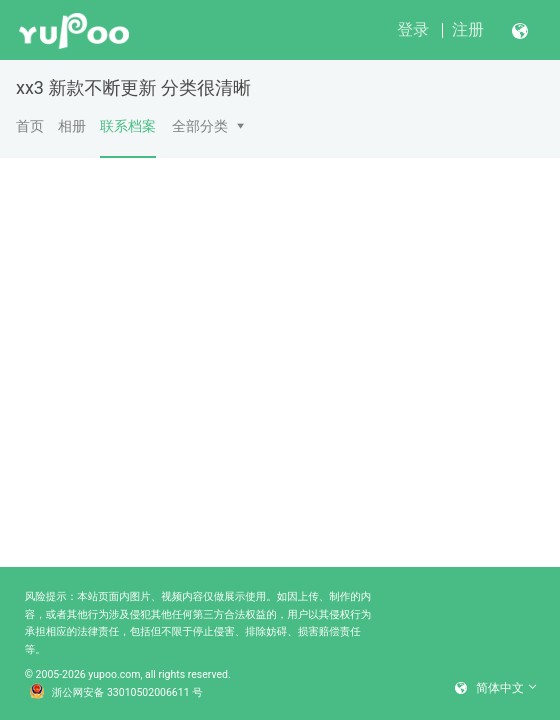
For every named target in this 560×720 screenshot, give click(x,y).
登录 (413, 29)
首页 (30, 126)
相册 (72, 126)
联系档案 (128, 138)
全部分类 (200, 126)
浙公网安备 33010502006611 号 (116, 693)
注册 (468, 29)
